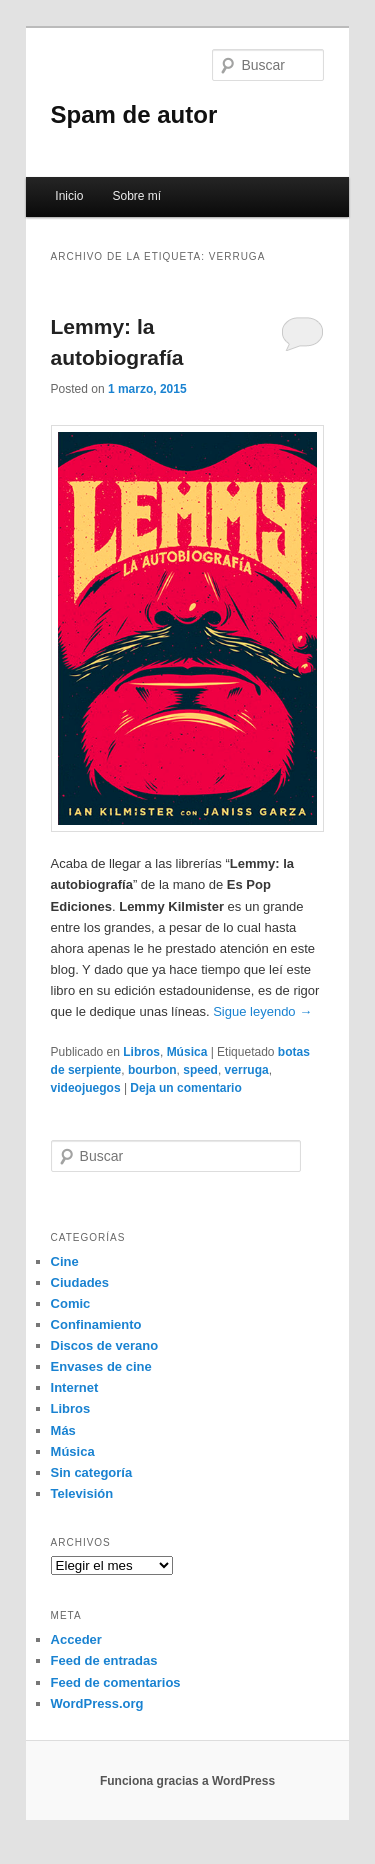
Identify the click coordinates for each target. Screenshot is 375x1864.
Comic (71, 1303)
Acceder (76, 1639)
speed (200, 1070)
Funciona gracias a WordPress (187, 1781)
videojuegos (86, 1088)
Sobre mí (136, 196)
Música (187, 1052)
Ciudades (80, 1282)
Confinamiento (96, 1324)
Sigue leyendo (262, 1011)
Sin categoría (92, 1472)
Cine (65, 1261)
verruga (247, 1070)
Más (63, 1430)
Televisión (82, 1493)
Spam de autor (134, 114)
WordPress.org (97, 1703)
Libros (141, 1052)
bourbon (152, 1070)
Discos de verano (105, 1345)
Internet (75, 1387)
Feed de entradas (104, 1660)
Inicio (69, 196)
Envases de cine (101, 1366)
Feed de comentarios (116, 1682)
